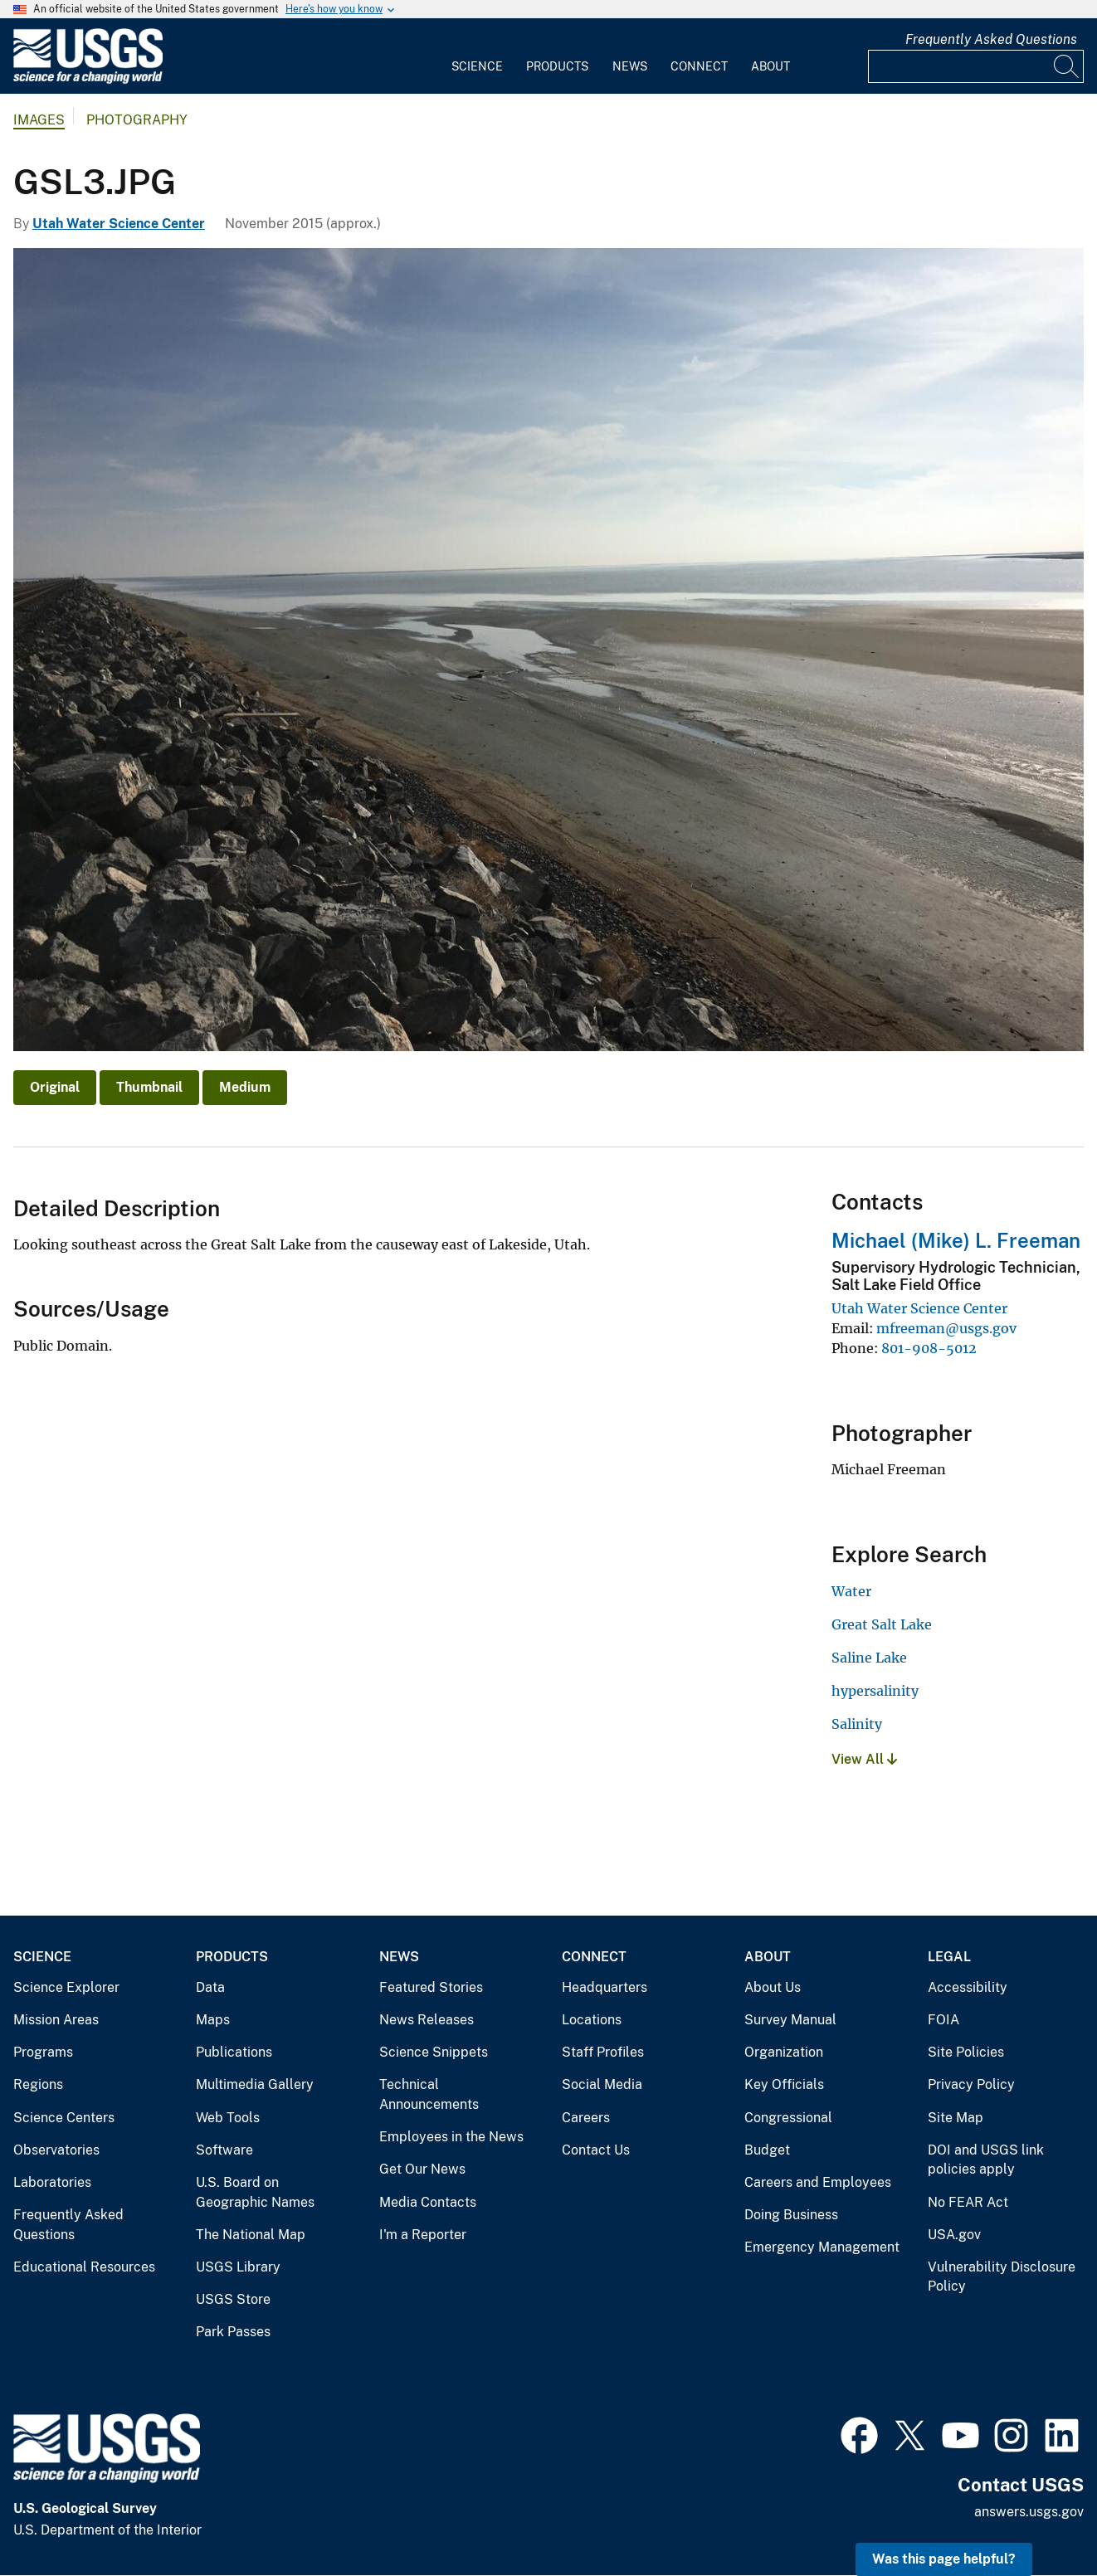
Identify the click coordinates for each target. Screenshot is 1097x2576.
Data (210, 1987)
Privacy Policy (971, 2084)
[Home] (88, 80)
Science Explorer (66, 1987)
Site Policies (966, 2052)
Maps (213, 2020)
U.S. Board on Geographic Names (255, 2192)
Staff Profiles (603, 2052)
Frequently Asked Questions (991, 39)
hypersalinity (875, 1690)
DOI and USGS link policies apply (986, 2160)
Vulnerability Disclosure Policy (1001, 2277)
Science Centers (64, 2118)
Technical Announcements (429, 2094)
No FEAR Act (968, 2202)
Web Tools (228, 2118)
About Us (772, 1987)
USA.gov (954, 2234)
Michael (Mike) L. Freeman (955, 1240)
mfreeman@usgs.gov (946, 1328)
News (629, 66)
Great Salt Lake (881, 1624)
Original (55, 1087)
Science (477, 66)
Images (39, 120)
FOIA (943, 2020)
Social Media (602, 2084)
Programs (43, 2052)
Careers (586, 2118)
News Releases (426, 2020)
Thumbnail (149, 1087)
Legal (949, 1957)
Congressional (788, 2118)
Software (224, 2150)
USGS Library (238, 2267)
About (770, 66)
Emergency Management (822, 2247)
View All (864, 1759)
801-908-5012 (929, 1348)
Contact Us (596, 2150)
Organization (783, 2052)
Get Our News (422, 2169)
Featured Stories (431, 1987)
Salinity (856, 1724)
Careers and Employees (817, 2182)
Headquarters (604, 1987)
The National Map (250, 2234)
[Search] (1067, 66)
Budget (767, 2150)
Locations (592, 2020)
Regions (38, 2084)
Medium (245, 1087)
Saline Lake (869, 1657)
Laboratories (52, 2182)
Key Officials (784, 2084)
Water (851, 1591)
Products (557, 66)
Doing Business (791, 2215)
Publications (234, 2052)
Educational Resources (84, 2267)
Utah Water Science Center (118, 223)
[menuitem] (477, 56)
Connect (699, 66)
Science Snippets (433, 2052)
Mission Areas (56, 2020)
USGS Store (233, 2299)
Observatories (56, 2150)
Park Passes (233, 2332)
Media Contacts (427, 2202)
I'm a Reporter (422, 2234)
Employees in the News (451, 2137)
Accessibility (967, 1987)
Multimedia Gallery (255, 2084)
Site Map (955, 2118)
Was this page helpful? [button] (944, 2559)
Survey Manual (790, 2020)
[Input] (976, 66)
